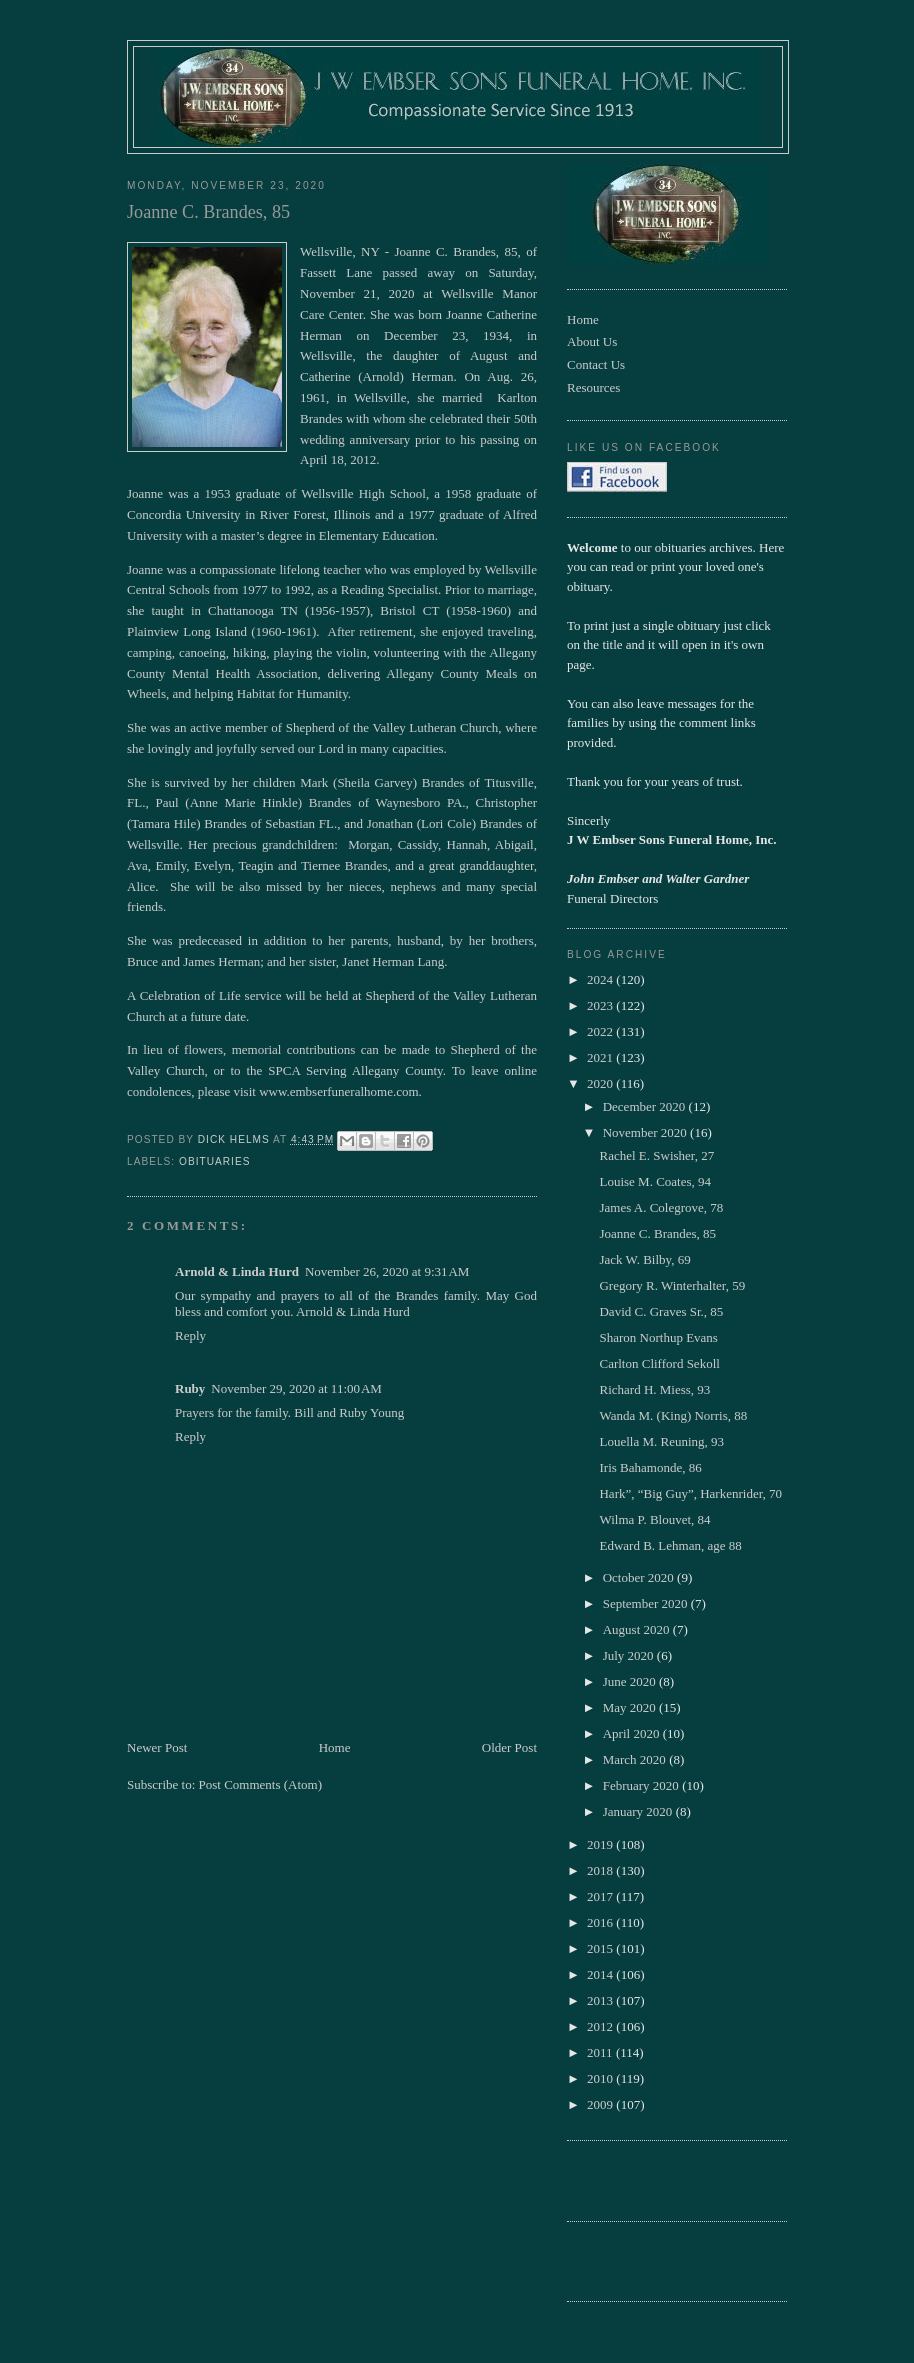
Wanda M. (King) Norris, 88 (673, 1415)
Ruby (190, 1388)
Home (335, 1747)
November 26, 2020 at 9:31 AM (387, 1271)
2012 (601, 2026)
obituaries (214, 1161)
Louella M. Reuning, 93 (661, 1441)
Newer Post (157, 1747)
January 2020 (639, 1811)
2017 (601, 1896)
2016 (601, 1922)
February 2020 (642, 1785)
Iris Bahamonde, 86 (650, 1467)
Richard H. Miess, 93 (654, 1389)
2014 (601, 1974)
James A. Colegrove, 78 (661, 1207)
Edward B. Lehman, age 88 (670, 1545)
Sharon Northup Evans (658, 1337)
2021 (601, 1057)
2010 (601, 2078)
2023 (601, 1005)
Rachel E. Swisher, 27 (656, 1155)
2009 (601, 2104)
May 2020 (631, 1707)
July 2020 (630, 1655)
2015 (601, 1948)
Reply (190, 1335)
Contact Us (596, 364)
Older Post (509, 1747)
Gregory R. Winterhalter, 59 (672, 1285)
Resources (593, 387)
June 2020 (631, 1681)
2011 (601, 2052)
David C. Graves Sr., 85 (661, 1311)
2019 (601, 1844)
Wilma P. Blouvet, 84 (654, 1519)
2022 (601, 1031)
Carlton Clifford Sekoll (659, 1363)
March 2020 (636, 1759)
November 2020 (646, 1132)
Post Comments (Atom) (261, 1784)
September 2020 (647, 1603)
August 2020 (638, 1629)
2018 (601, 1870)
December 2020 (646, 1106)
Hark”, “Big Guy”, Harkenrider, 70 (690, 1493)
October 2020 (640, 1577)
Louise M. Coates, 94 (655, 1181)
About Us (592, 341)
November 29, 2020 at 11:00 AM (296, 1388)
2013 (601, 2000)
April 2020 (633, 1733)
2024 (601, 979)
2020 (601, 1083)
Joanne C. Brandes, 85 (657, 1233)
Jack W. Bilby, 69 (644, 1259)
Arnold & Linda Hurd (237, 1271)
